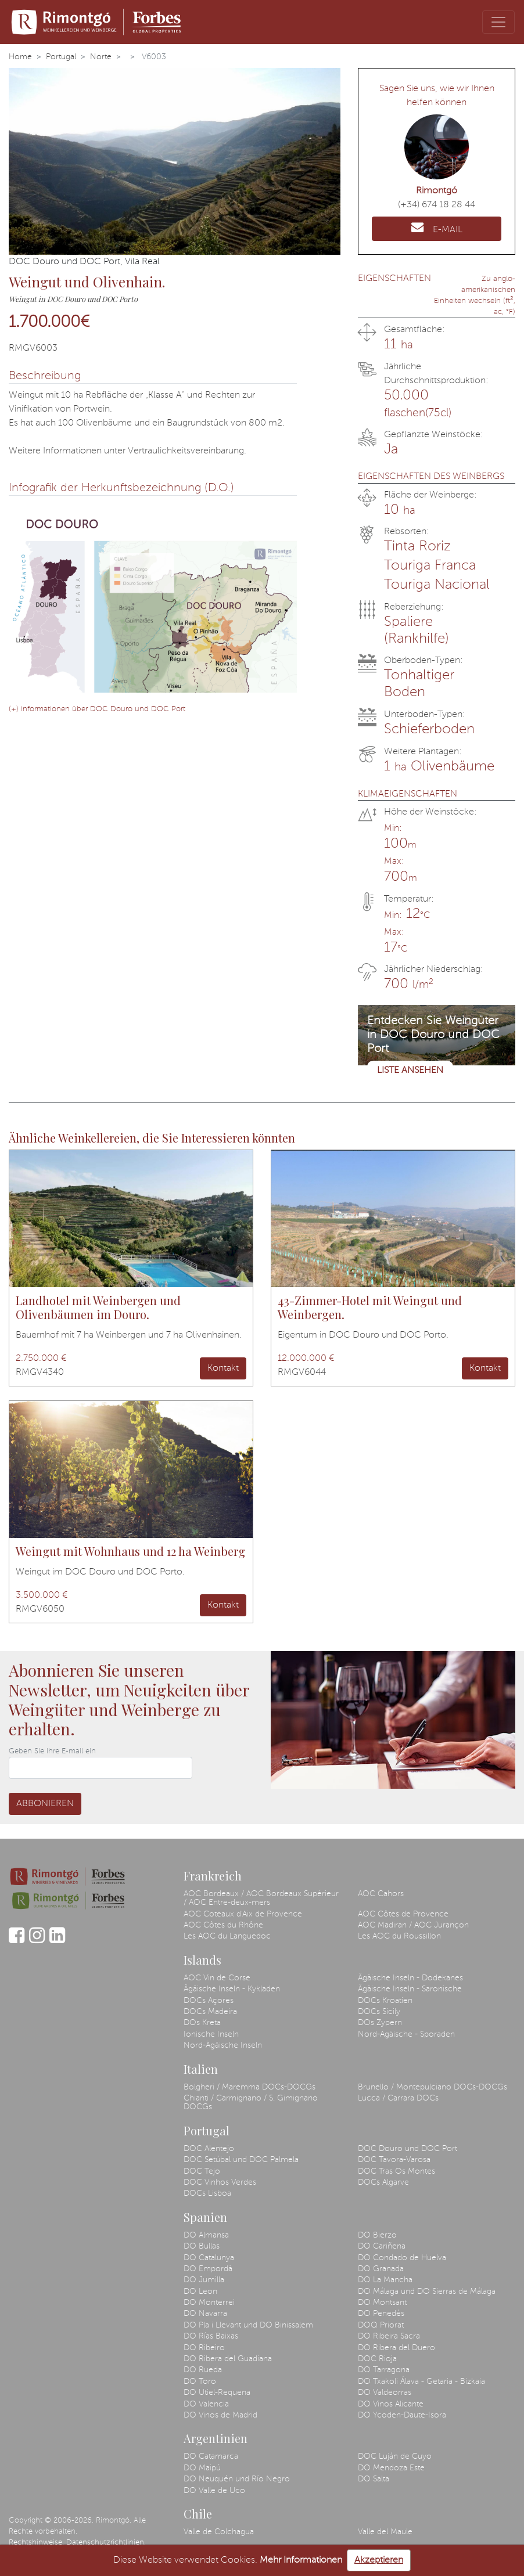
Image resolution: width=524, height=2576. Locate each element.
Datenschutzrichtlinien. (106, 2542)
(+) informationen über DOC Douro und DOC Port (97, 709)
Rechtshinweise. (36, 2542)
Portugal (61, 57)
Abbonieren (45, 1803)
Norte (101, 57)
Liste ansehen (410, 1070)
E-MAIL (436, 228)
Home (20, 57)
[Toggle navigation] (498, 22)
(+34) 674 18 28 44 (436, 205)
